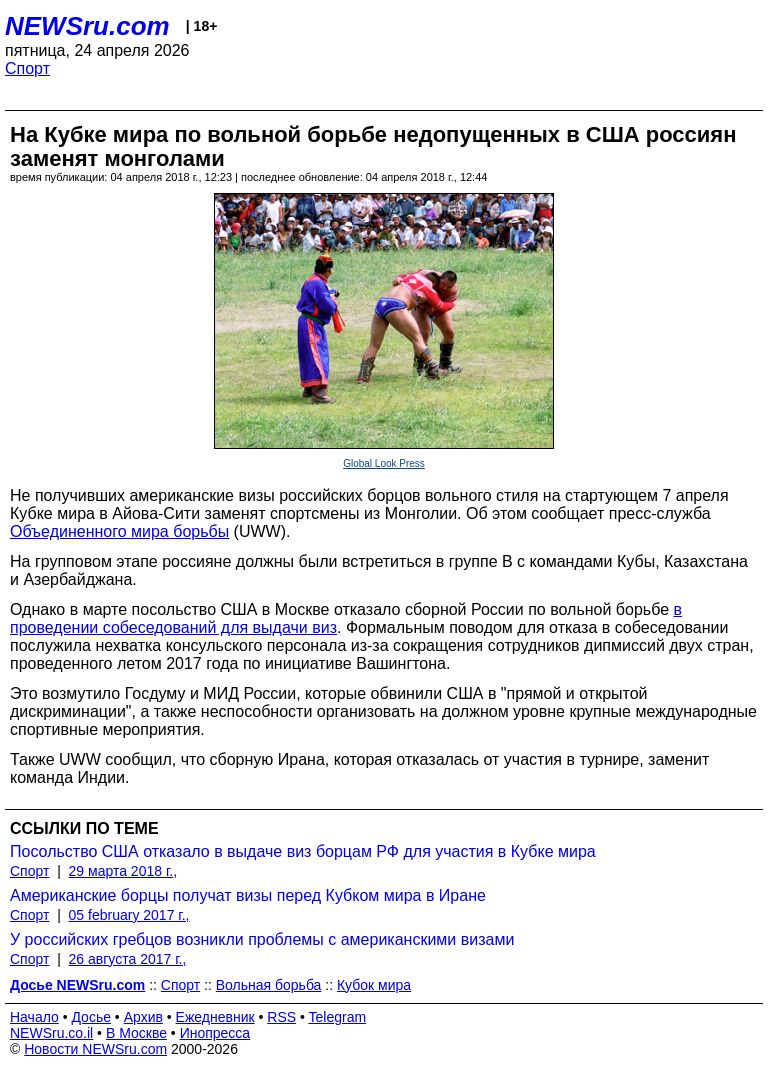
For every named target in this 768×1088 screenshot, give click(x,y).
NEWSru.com (87, 26)
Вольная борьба (269, 985)
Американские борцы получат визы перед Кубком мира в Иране (248, 895)
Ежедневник (215, 1017)
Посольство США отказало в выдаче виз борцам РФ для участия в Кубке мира (303, 851)
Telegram (338, 1017)
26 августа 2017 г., (128, 959)
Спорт (27, 68)
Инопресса (215, 1033)
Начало (34, 1017)
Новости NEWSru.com (95, 1049)
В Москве (136, 1033)
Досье (91, 1017)
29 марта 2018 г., (123, 871)
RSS (281, 1017)
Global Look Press (384, 463)
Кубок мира (374, 985)
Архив (143, 1017)
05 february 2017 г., (129, 915)
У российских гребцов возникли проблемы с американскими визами (262, 939)
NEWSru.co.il (51, 1033)
